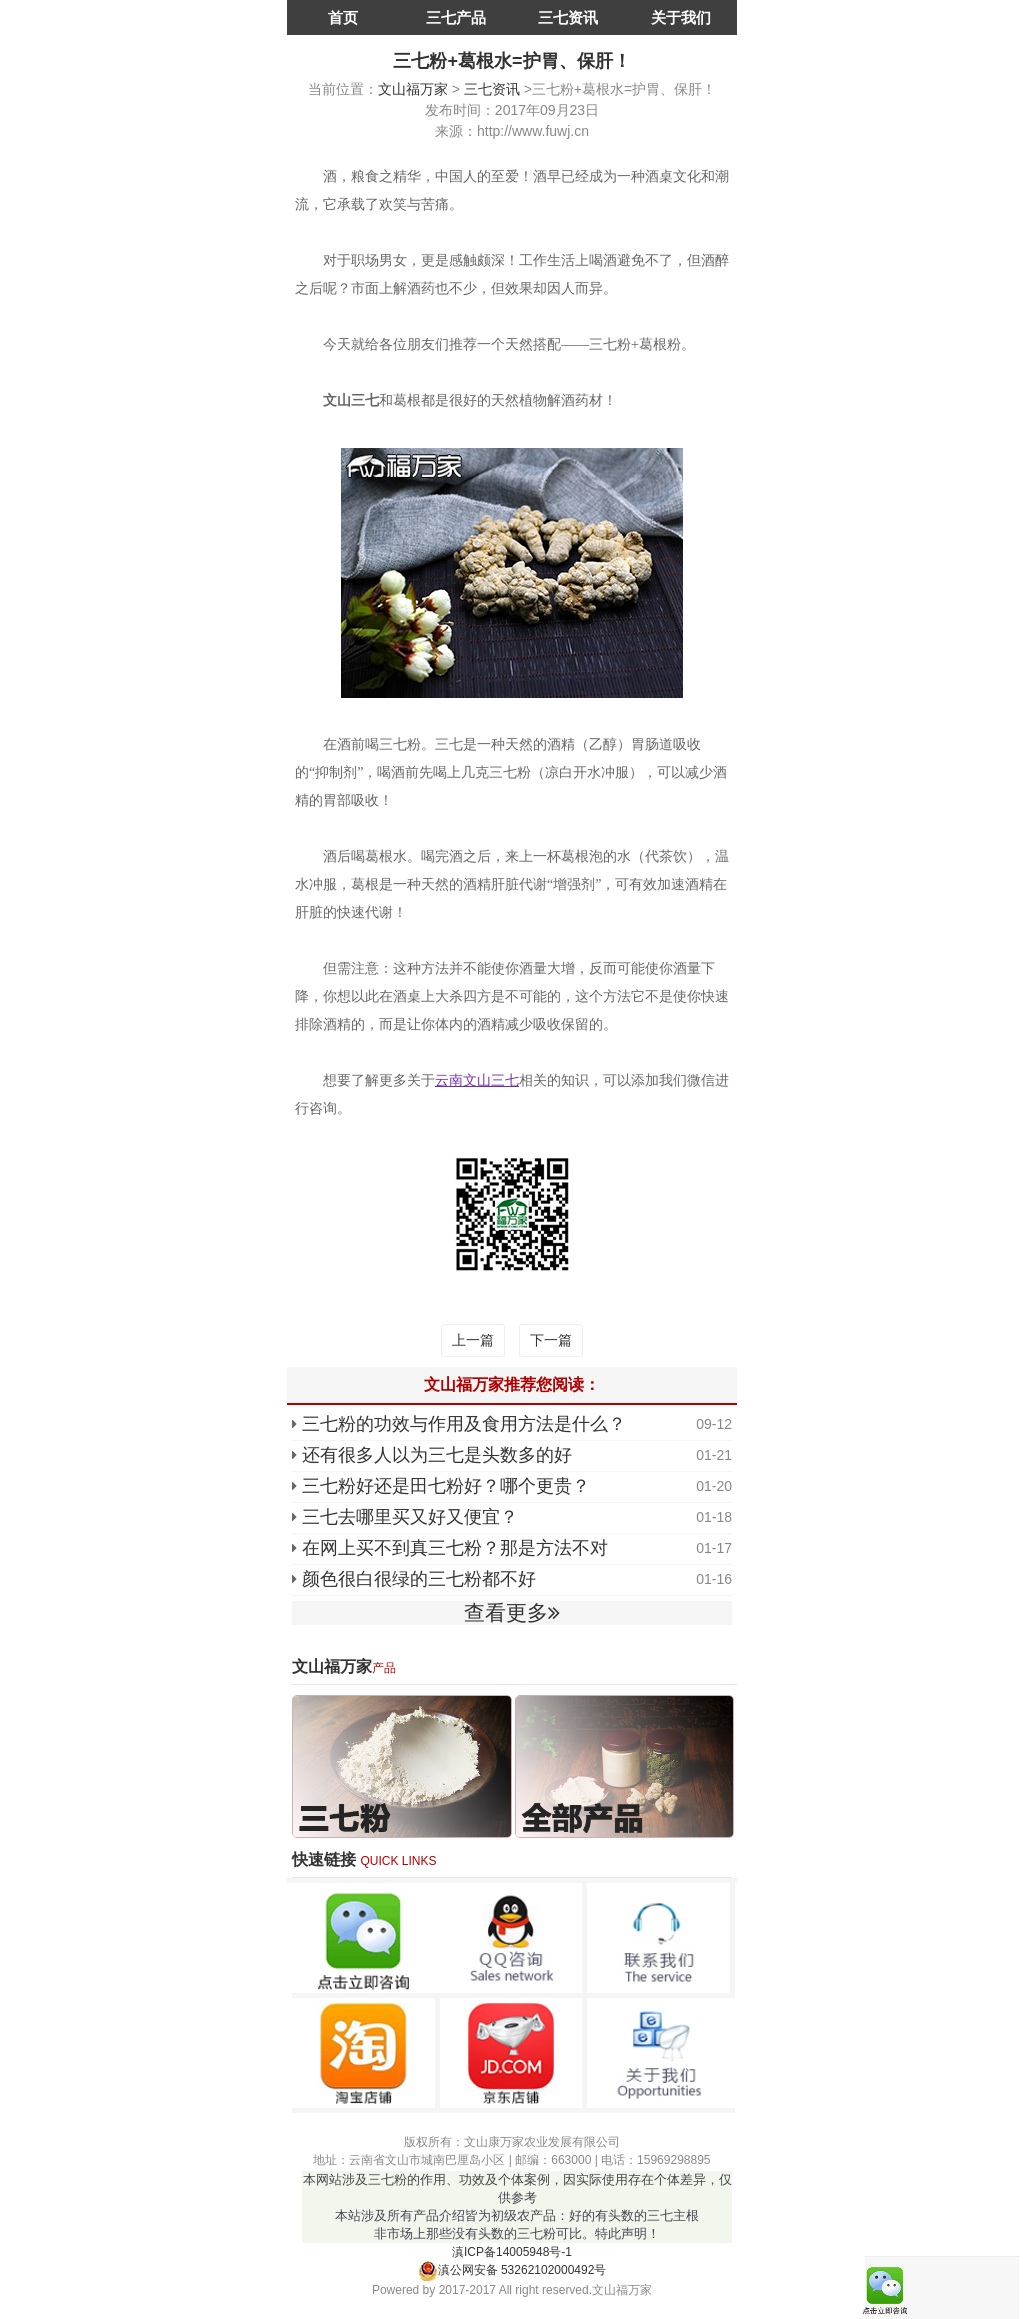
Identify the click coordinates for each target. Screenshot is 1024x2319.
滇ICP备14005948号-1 (512, 2252)
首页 (343, 17)
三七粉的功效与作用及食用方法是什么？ (464, 1424)
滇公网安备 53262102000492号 (512, 2270)
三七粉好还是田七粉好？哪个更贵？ (446, 1486)
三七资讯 (568, 17)
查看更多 (512, 1612)
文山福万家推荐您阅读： (512, 1384)
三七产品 (456, 17)
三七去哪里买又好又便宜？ (410, 1517)
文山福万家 (413, 89)
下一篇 (551, 1340)
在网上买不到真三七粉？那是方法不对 (455, 1548)
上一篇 (473, 1340)
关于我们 (681, 17)
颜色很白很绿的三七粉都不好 (419, 1579)
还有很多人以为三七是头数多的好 (437, 1455)
